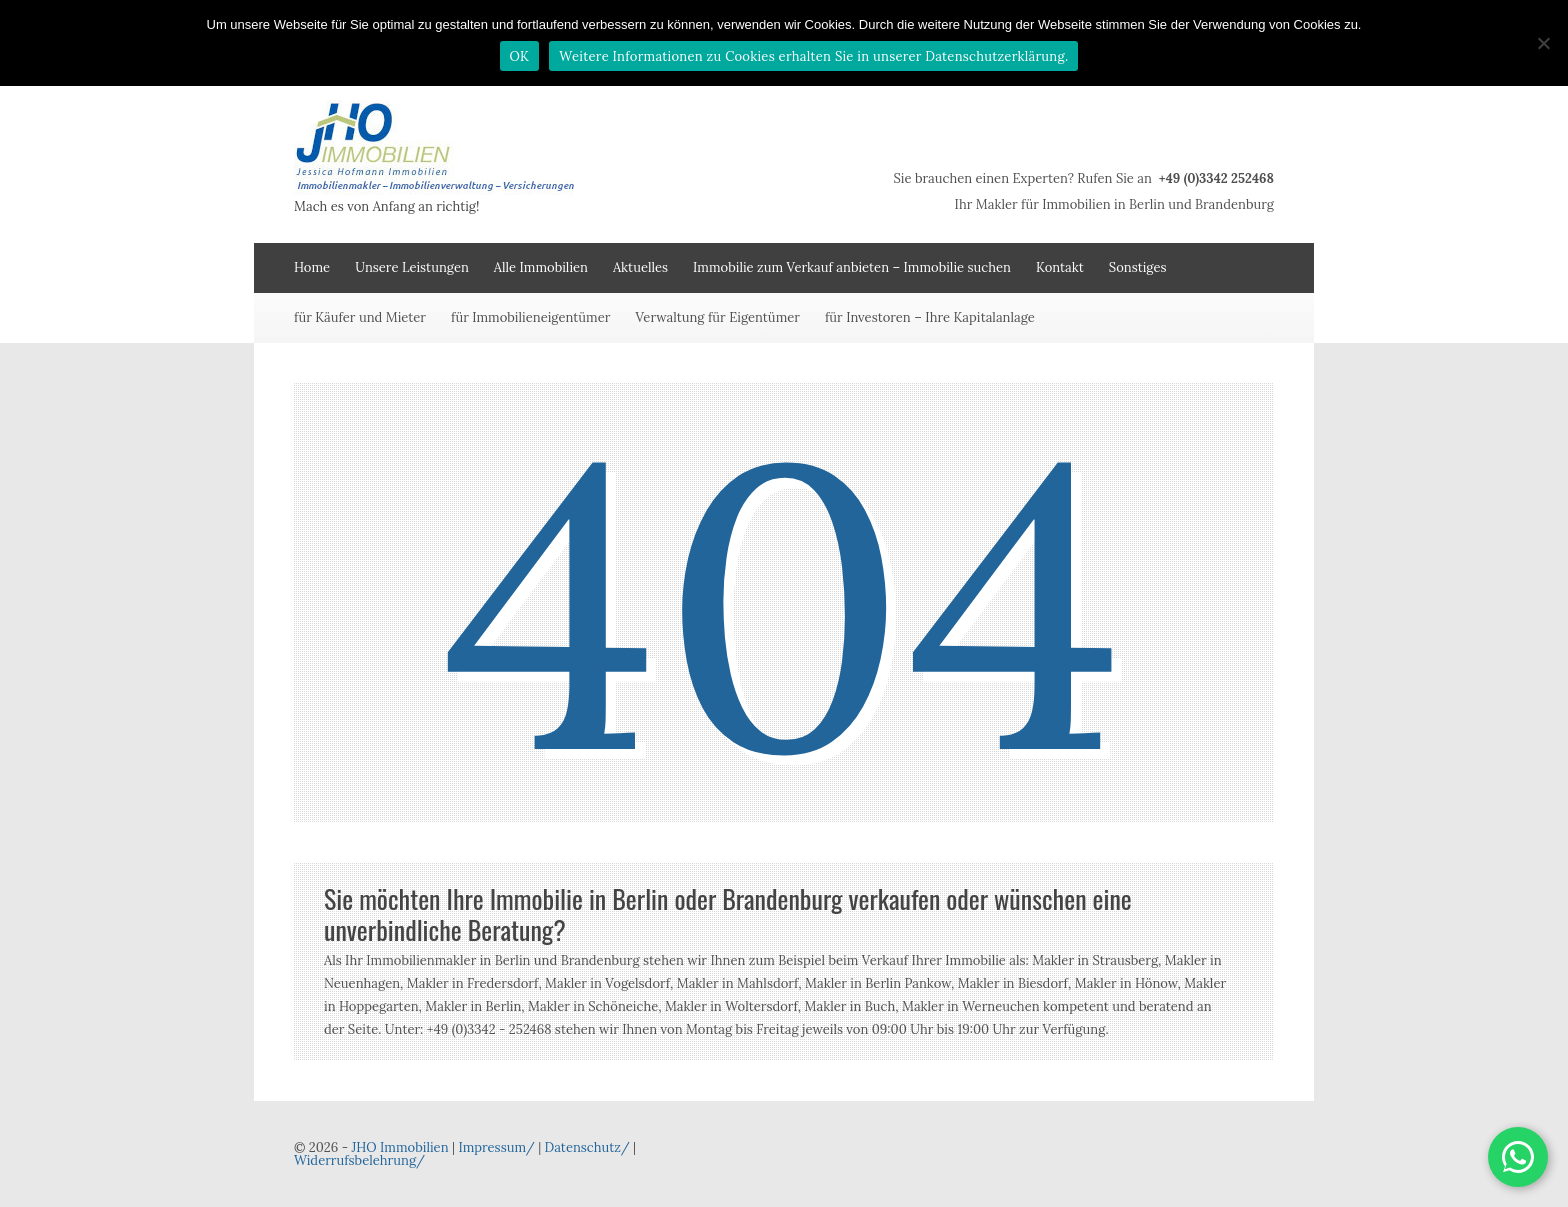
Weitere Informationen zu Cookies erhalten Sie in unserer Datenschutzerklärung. (813, 56)
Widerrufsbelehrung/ (359, 1160)
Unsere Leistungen (412, 267)
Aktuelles (640, 267)
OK (520, 56)
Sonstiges (1138, 267)
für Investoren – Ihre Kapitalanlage (930, 317)
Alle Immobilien (541, 267)
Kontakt (1060, 267)
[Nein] (1543, 43)
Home (312, 267)
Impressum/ (496, 1147)
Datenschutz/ (587, 1147)
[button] (1518, 1157)
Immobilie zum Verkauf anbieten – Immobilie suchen (852, 267)
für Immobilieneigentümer (530, 317)
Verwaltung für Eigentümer (717, 317)
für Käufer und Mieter (360, 317)
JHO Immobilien (399, 1147)
